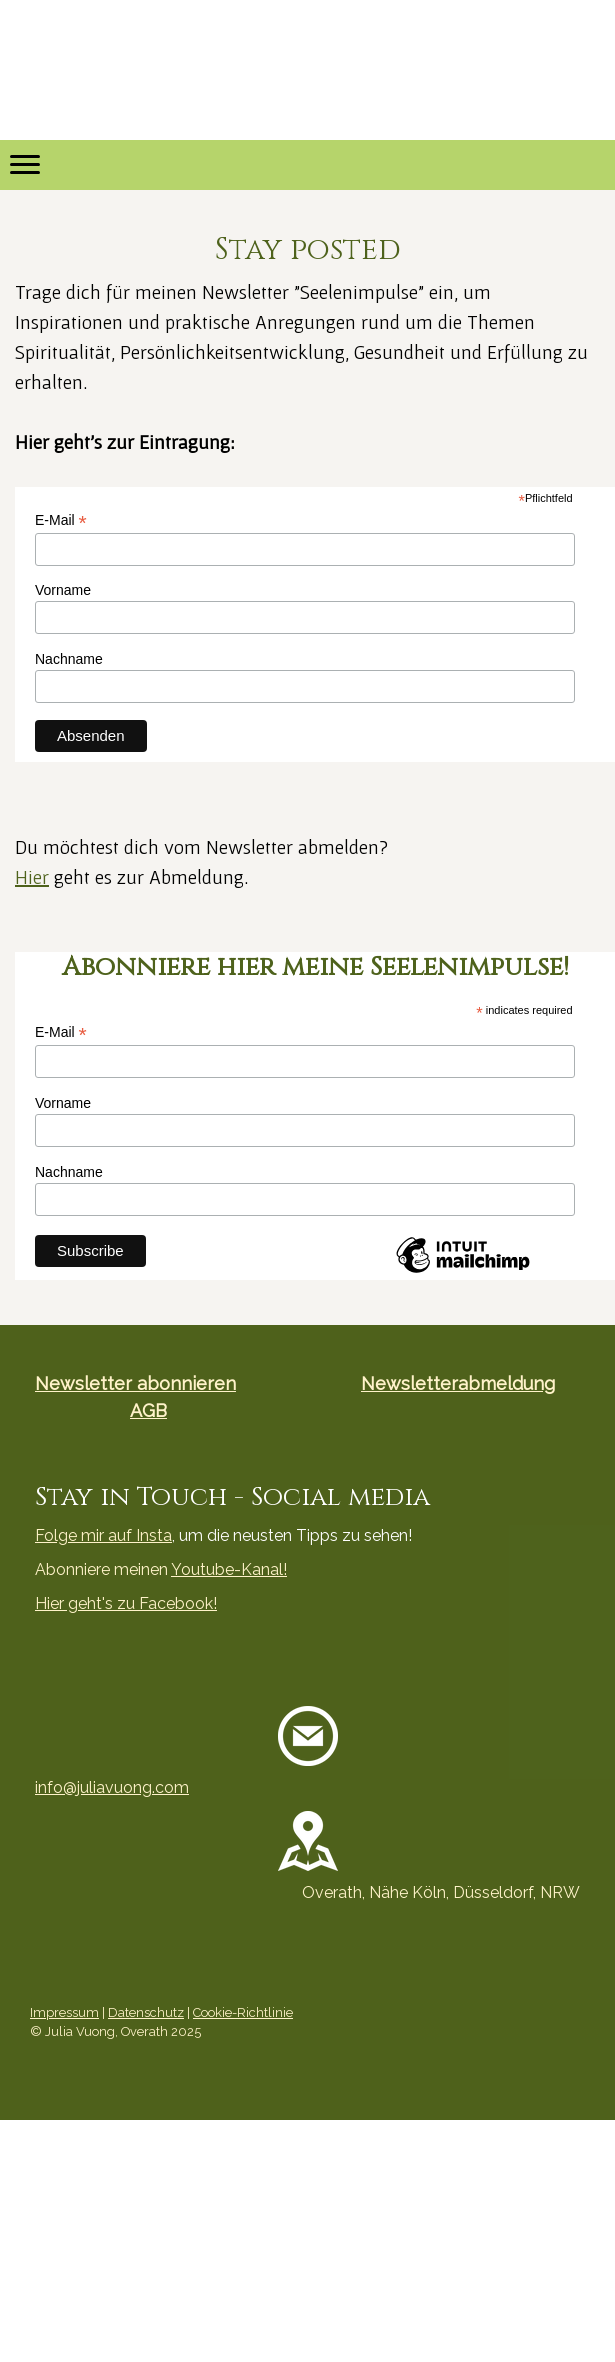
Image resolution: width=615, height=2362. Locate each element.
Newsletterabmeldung (458, 1383)
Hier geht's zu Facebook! (126, 1603)
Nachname (69, 659)
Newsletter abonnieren (135, 1383)
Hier (32, 877)
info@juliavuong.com (112, 1787)
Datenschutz (146, 2012)
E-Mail (61, 520)
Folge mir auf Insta (103, 1535)
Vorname (63, 590)
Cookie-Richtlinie (243, 2012)
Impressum (64, 2012)
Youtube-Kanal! (229, 1569)
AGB (148, 1410)
